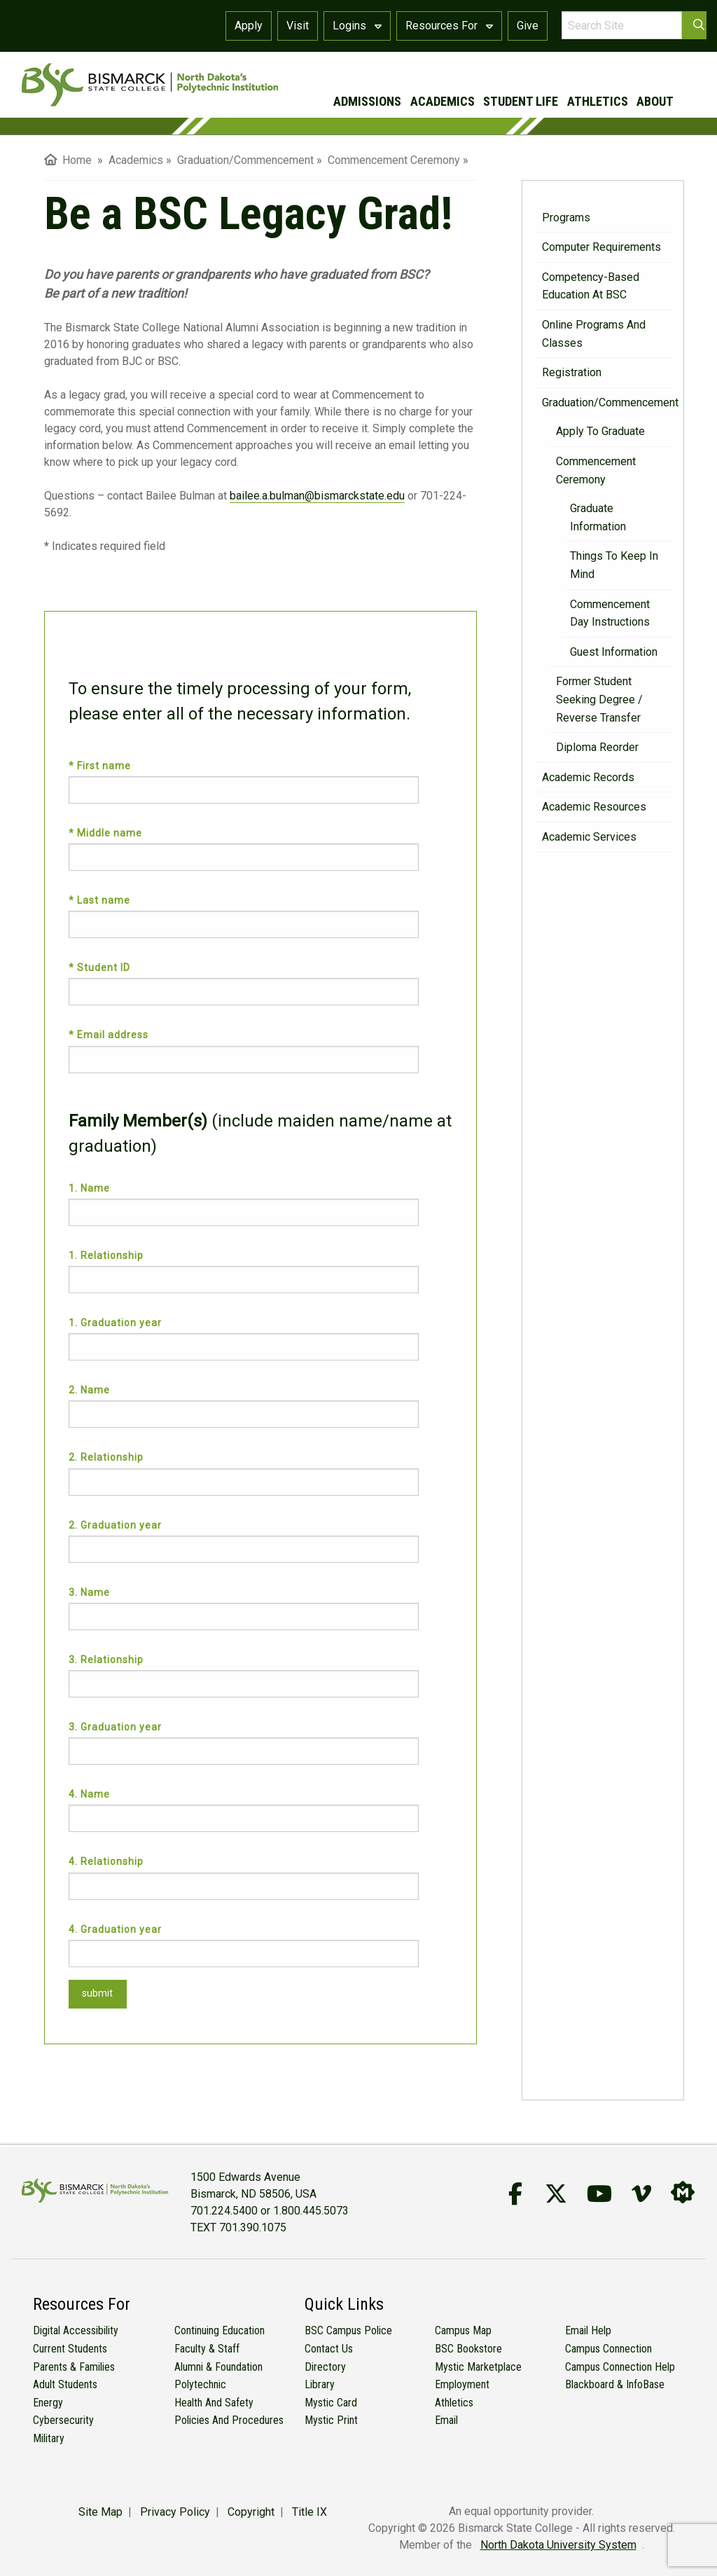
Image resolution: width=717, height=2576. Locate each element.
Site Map (100, 2512)
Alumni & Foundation (218, 2367)
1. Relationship (106, 1255)
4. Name (89, 1794)
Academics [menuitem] (136, 160)
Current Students (70, 2348)
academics (442, 101)
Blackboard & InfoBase (614, 2384)
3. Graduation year (115, 1727)
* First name (101, 765)
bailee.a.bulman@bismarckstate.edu (317, 495)
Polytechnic (200, 2384)
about (655, 101)
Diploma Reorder (597, 747)
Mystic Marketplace (478, 2367)
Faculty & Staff (206, 2348)
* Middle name (107, 833)
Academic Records (588, 777)
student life (520, 101)
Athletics (454, 2402)
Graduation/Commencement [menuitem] (245, 160)
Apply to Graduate (600, 431)
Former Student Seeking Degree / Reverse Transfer (599, 699)
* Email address (110, 1034)
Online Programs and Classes (594, 334)
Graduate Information (598, 517)
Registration (571, 372)
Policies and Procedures (229, 2420)
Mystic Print (331, 2420)
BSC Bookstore (468, 2348)
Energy (48, 2402)
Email (446, 2420)
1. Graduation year (115, 1322)
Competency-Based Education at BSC (590, 286)
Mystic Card (331, 2402)
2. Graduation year (115, 1525)
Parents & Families (74, 2367)
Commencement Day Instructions (610, 613)
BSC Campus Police (348, 2330)
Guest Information (613, 652)
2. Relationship (106, 1457)
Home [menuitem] (68, 160)
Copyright (251, 2512)
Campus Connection (608, 2348)
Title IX (309, 2512)
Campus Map (463, 2330)
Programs (566, 217)
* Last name (101, 900)
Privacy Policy (175, 2512)
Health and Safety (213, 2402)
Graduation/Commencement (607, 402)
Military (48, 2438)
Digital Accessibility (75, 2330)
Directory (325, 2367)
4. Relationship (106, 1861)
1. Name (89, 1188)
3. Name (89, 1592)
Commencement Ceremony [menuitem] (394, 160)
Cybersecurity (63, 2420)
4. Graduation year (115, 1929)
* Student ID (101, 967)
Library (320, 2384)
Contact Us (329, 2348)
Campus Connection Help (620, 2367)
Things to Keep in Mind (614, 565)
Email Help (588, 2330)
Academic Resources (594, 806)
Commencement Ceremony (596, 470)
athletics (597, 101)
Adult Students (65, 2384)
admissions (367, 101)
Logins (357, 25)
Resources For (449, 25)
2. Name (89, 1390)
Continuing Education (219, 2330)
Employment (462, 2384)
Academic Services (589, 836)
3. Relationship (106, 1659)
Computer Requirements (601, 247)
